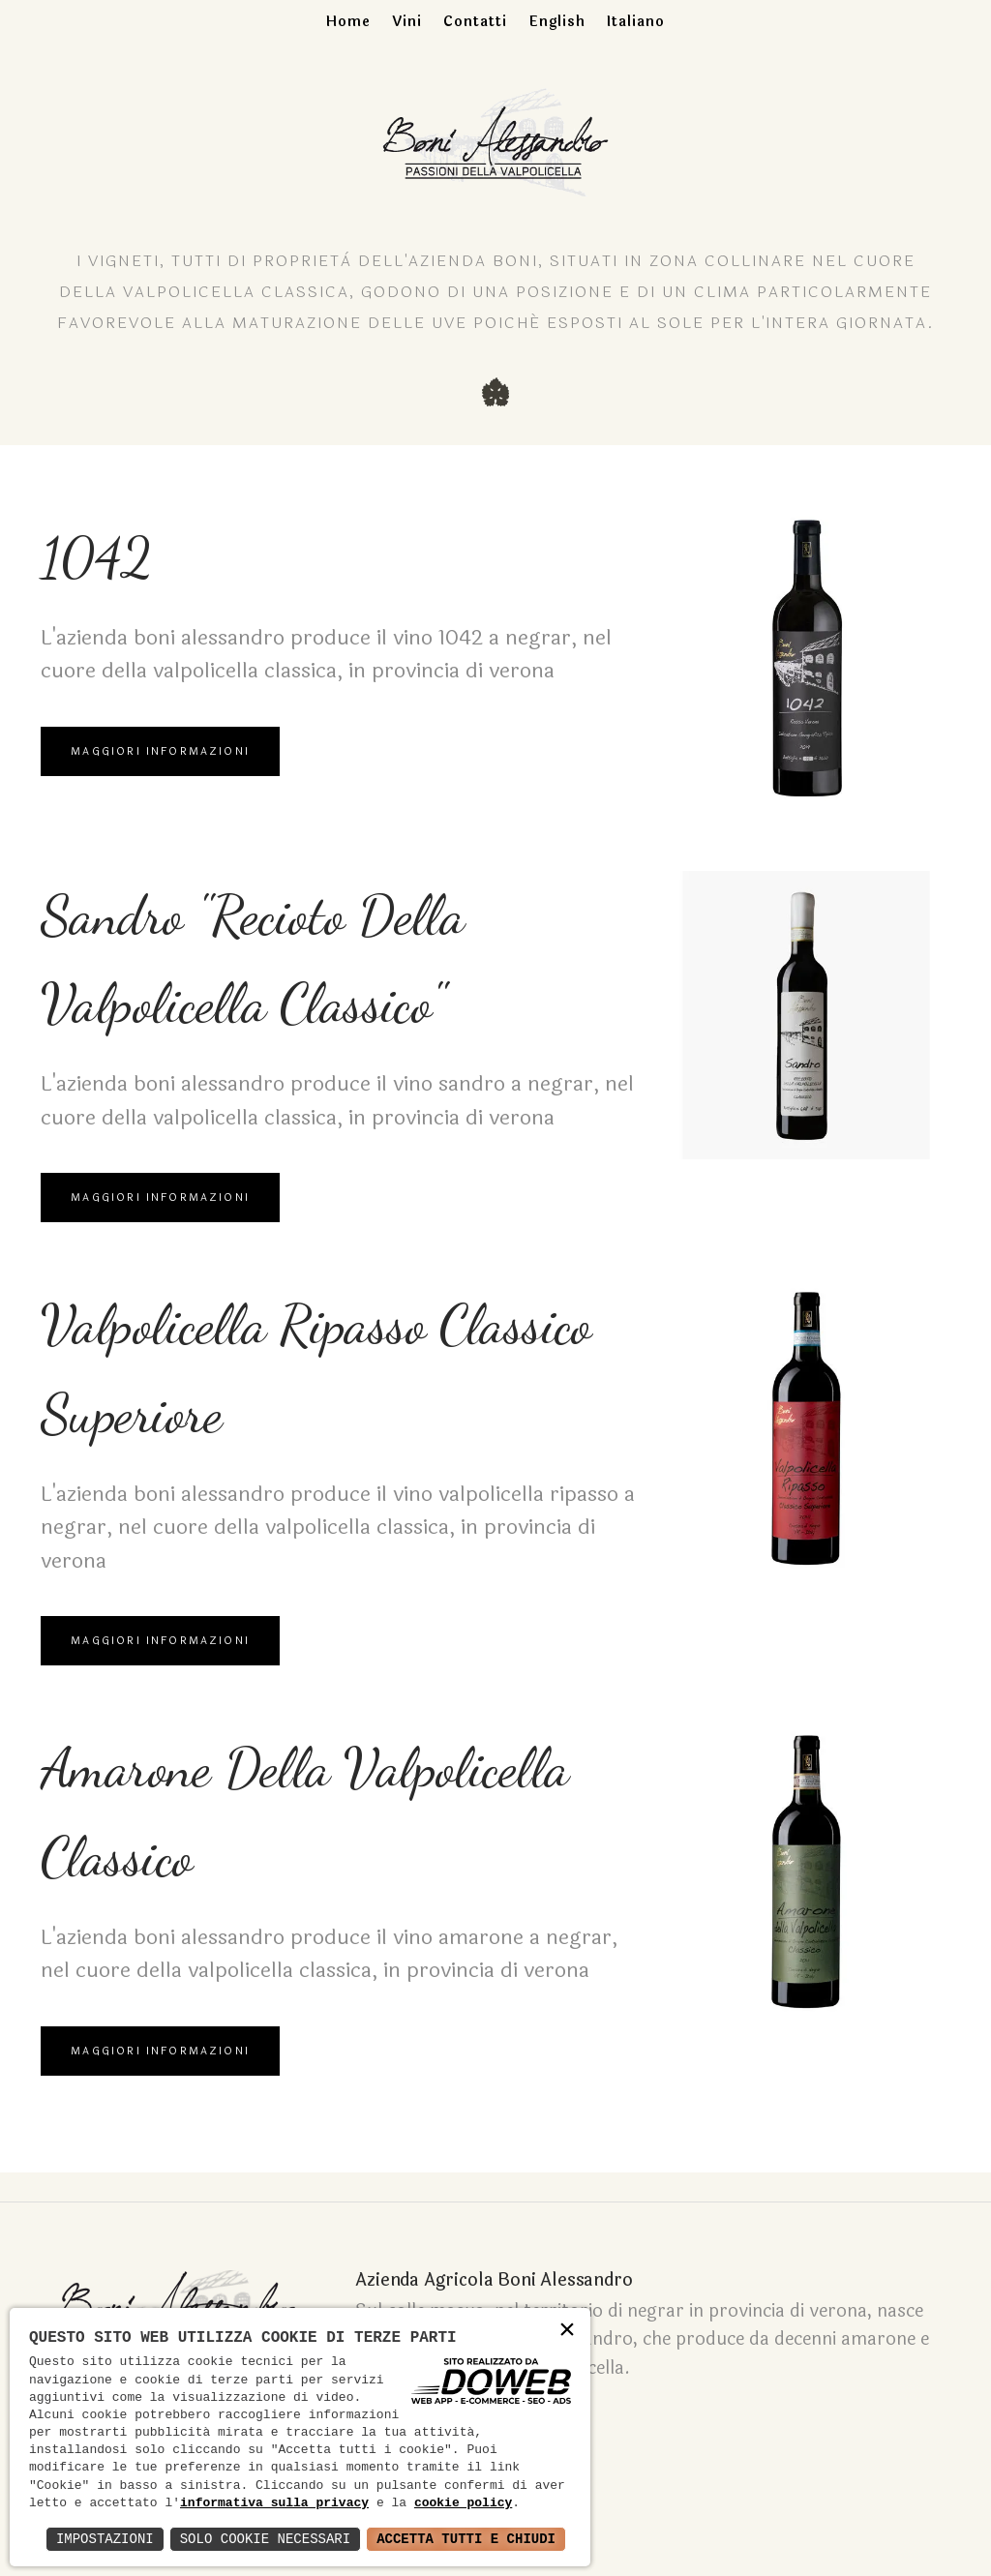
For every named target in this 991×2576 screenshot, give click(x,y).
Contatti (475, 22)
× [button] (567, 2331)
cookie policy (463, 2503)
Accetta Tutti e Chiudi (466, 2539)
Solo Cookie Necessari (265, 2539)
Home (348, 22)
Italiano (636, 22)
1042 (101, 561)
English (557, 22)
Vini (407, 22)
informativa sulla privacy (274, 2503)
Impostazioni (105, 2539)
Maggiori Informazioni (162, 758)
